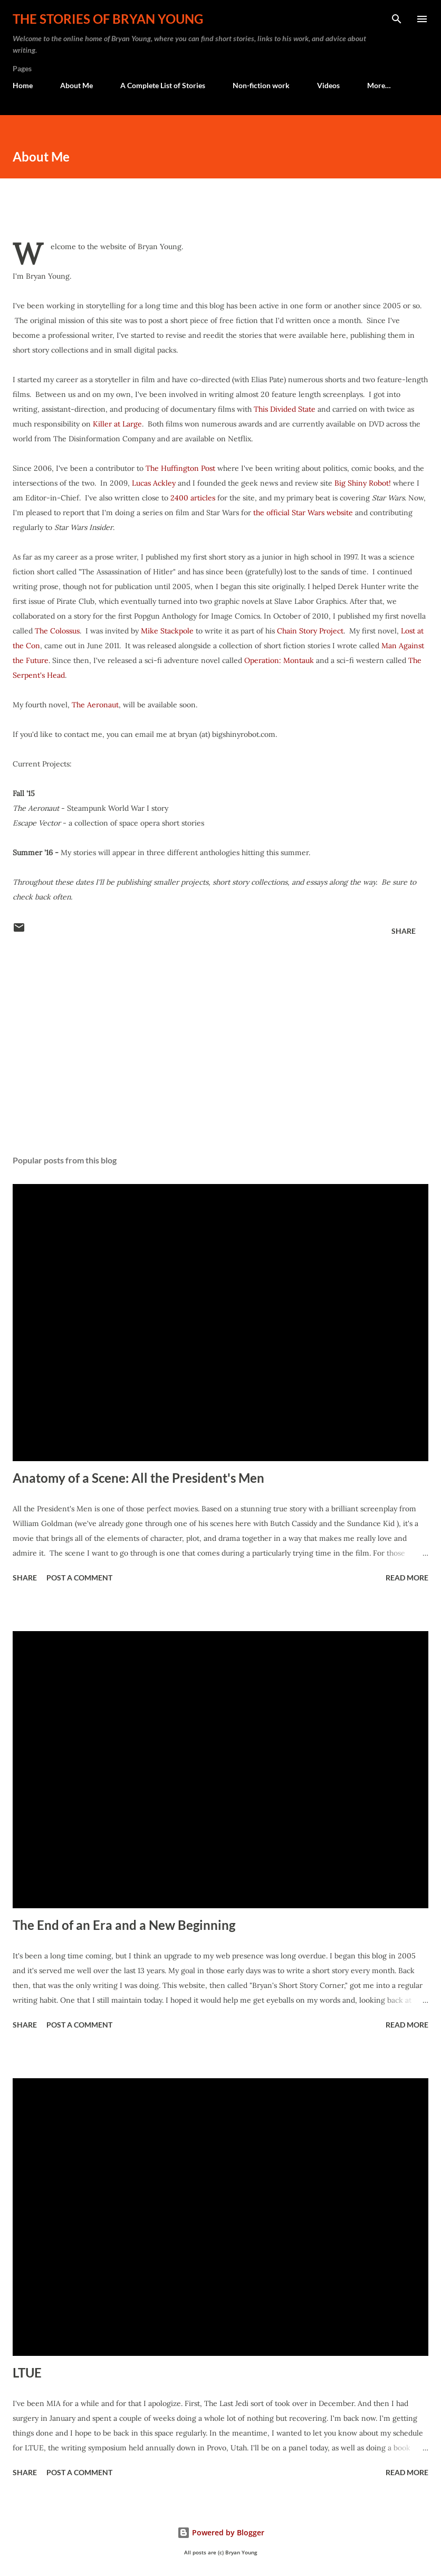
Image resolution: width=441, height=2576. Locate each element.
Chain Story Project (310, 631)
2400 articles (192, 498)
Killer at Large (117, 424)
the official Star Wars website (302, 512)
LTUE (27, 2372)
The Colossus (57, 631)
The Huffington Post (180, 468)
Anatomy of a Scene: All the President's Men (138, 1477)
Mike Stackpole (167, 631)
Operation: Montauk (279, 660)
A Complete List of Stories (162, 85)
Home (23, 85)
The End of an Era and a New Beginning (124, 1925)
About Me (76, 85)
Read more (407, 1577)
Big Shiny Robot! (362, 483)
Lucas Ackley (154, 483)
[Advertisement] (220, 1047)
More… (379, 85)
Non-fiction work (261, 85)
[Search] (396, 19)
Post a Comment (79, 1577)
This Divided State (284, 409)
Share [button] (403, 930)
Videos (328, 85)
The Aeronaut (95, 704)
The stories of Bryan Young (108, 18)
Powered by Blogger (220, 2532)
